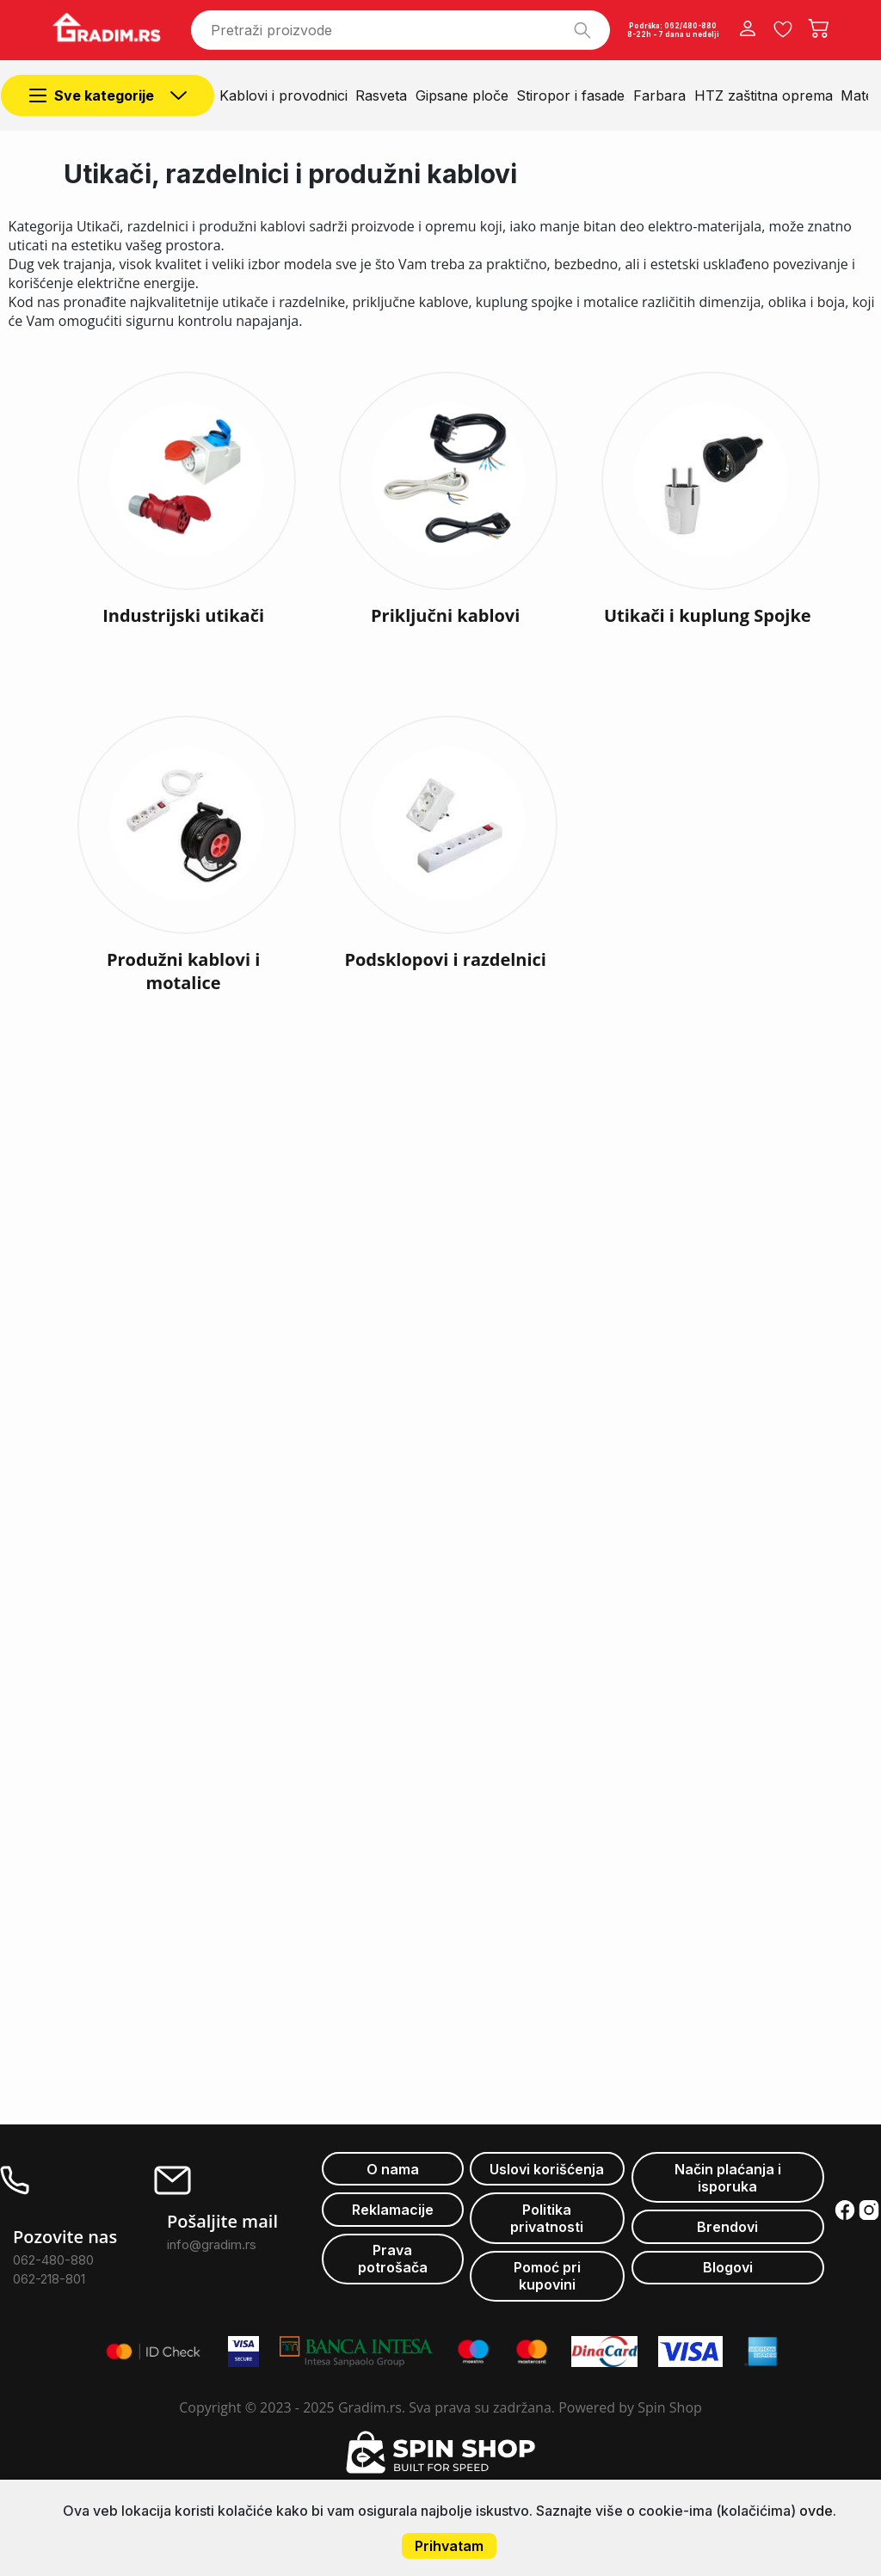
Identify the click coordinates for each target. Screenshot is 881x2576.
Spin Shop (670, 2407)
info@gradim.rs (211, 2244)
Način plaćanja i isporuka (728, 2178)
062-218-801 (49, 2279)
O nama (393, 2169)
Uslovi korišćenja (547, 2169)
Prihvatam (449, 2545)
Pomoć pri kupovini (547, 2276)
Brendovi (727, 2226)
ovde (816, 2510)
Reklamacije (393, 2209)
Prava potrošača (393, 2258)
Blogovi (728, 2267)
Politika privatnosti (546, 2218)
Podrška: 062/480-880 (673, 26)
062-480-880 (53, 2260)
